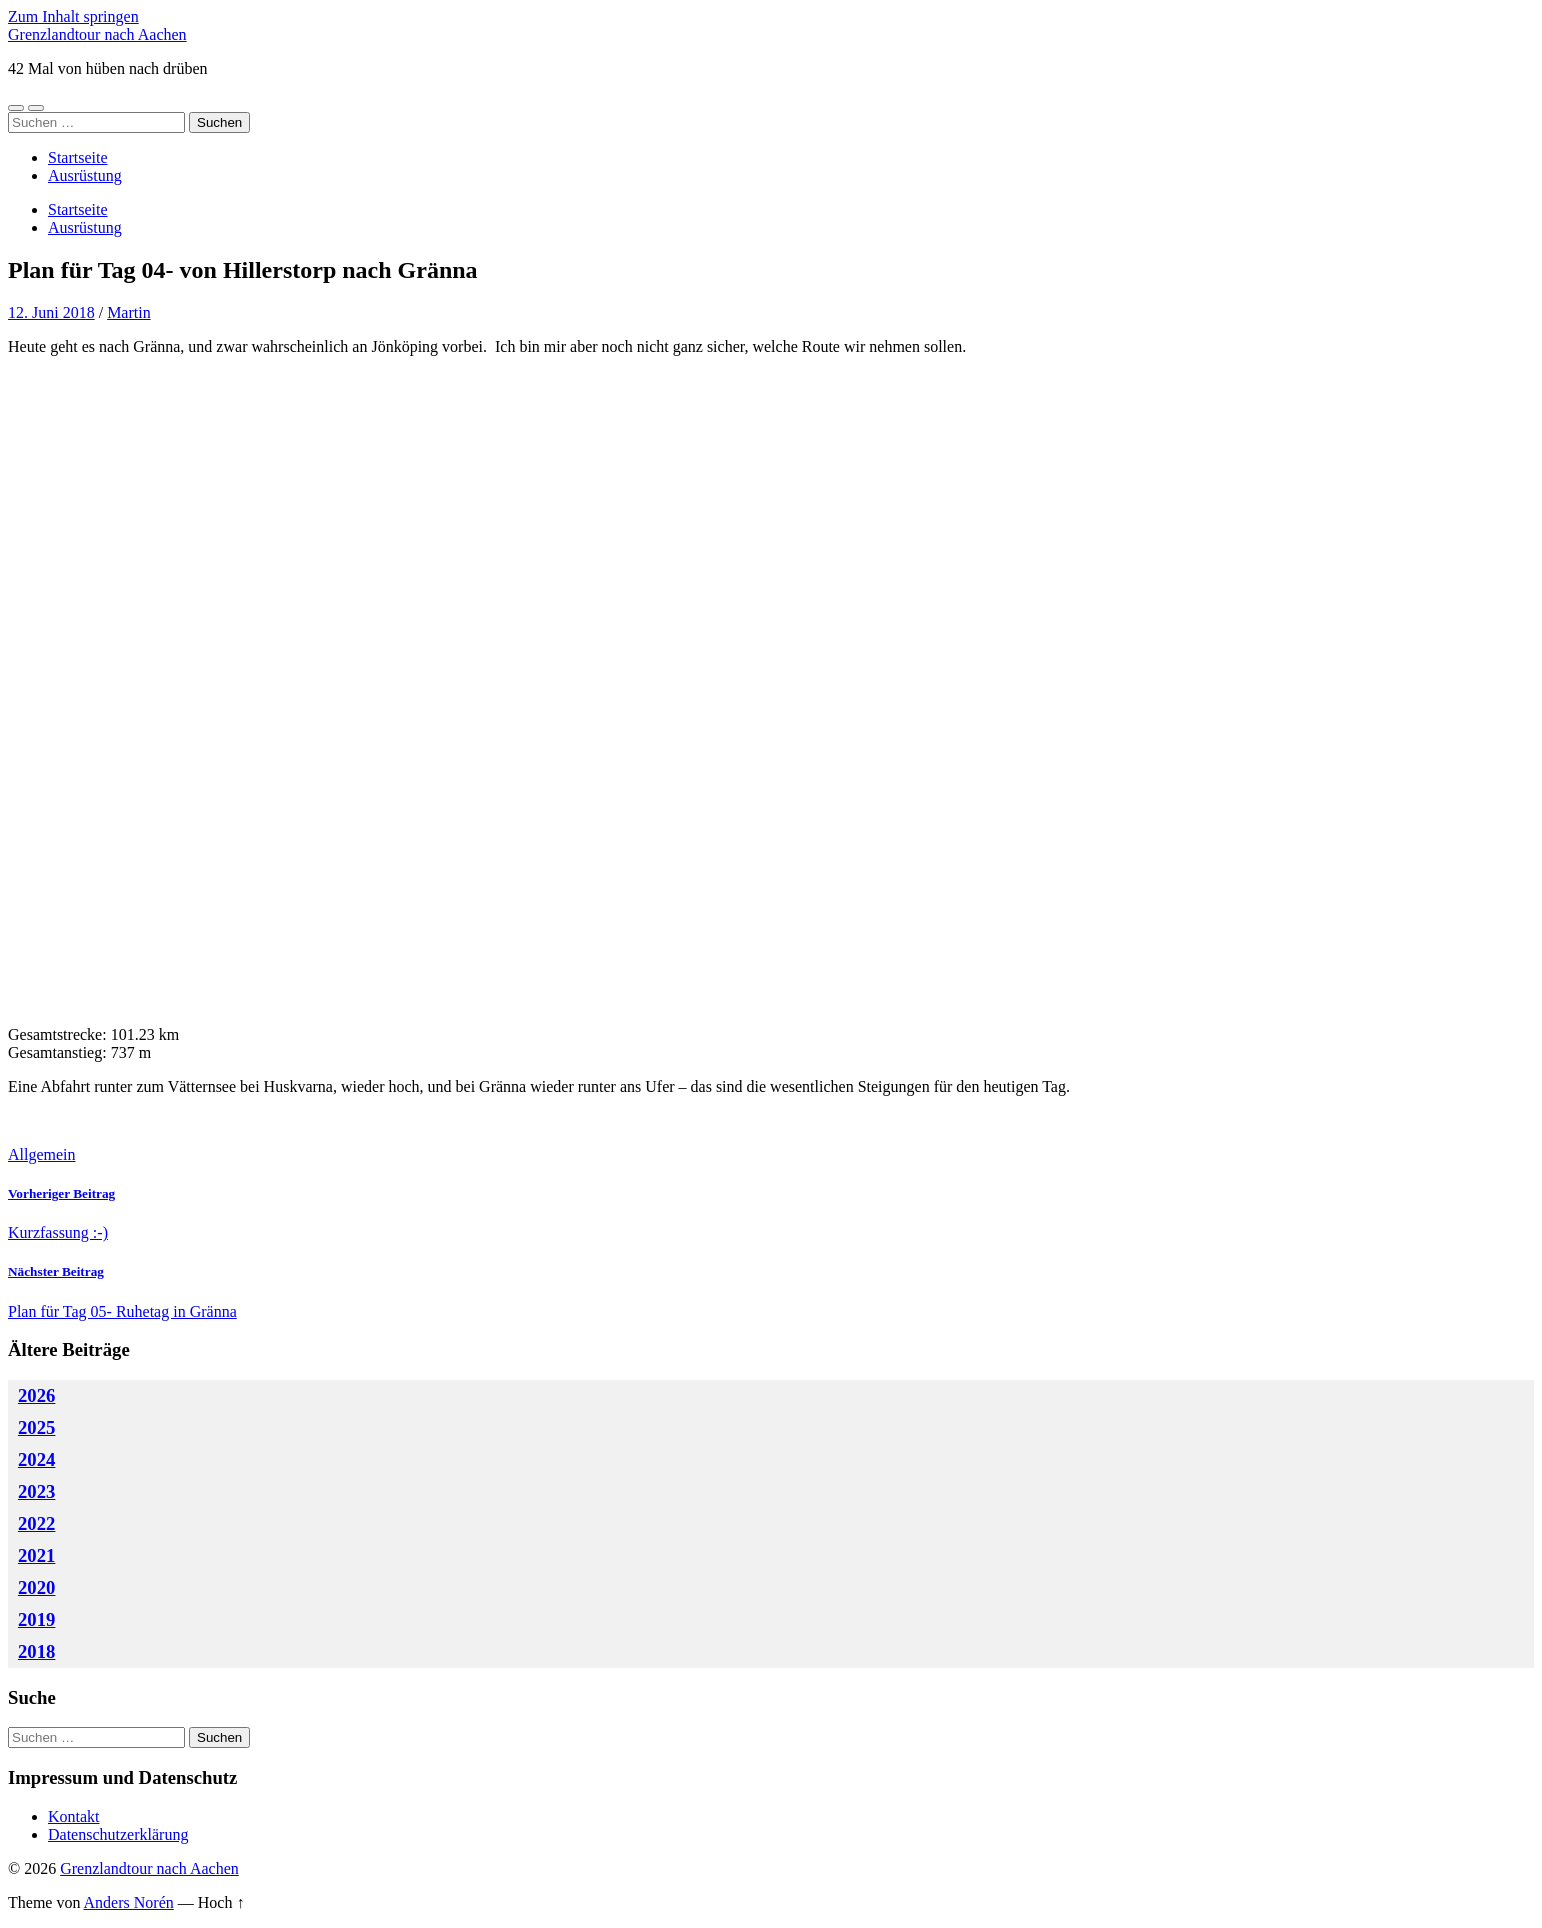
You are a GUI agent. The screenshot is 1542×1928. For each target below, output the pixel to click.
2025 (36, 1427)
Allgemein (42, 1154)
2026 (36, 1395)
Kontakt (74, 1816)
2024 (36, 1459)
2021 (36, 1555)
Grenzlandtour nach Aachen (97, 34)
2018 (36, 1651)
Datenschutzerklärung (118, 1834)
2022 (36, 1523)
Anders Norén (129, 1902)
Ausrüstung (85, 175)
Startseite (78, 157)
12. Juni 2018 (51, 312)
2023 (36, 1491)
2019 (36, 1619)
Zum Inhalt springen (73, 16)
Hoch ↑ (221, 1902)
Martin (129, 312)
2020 (36, 1587)
